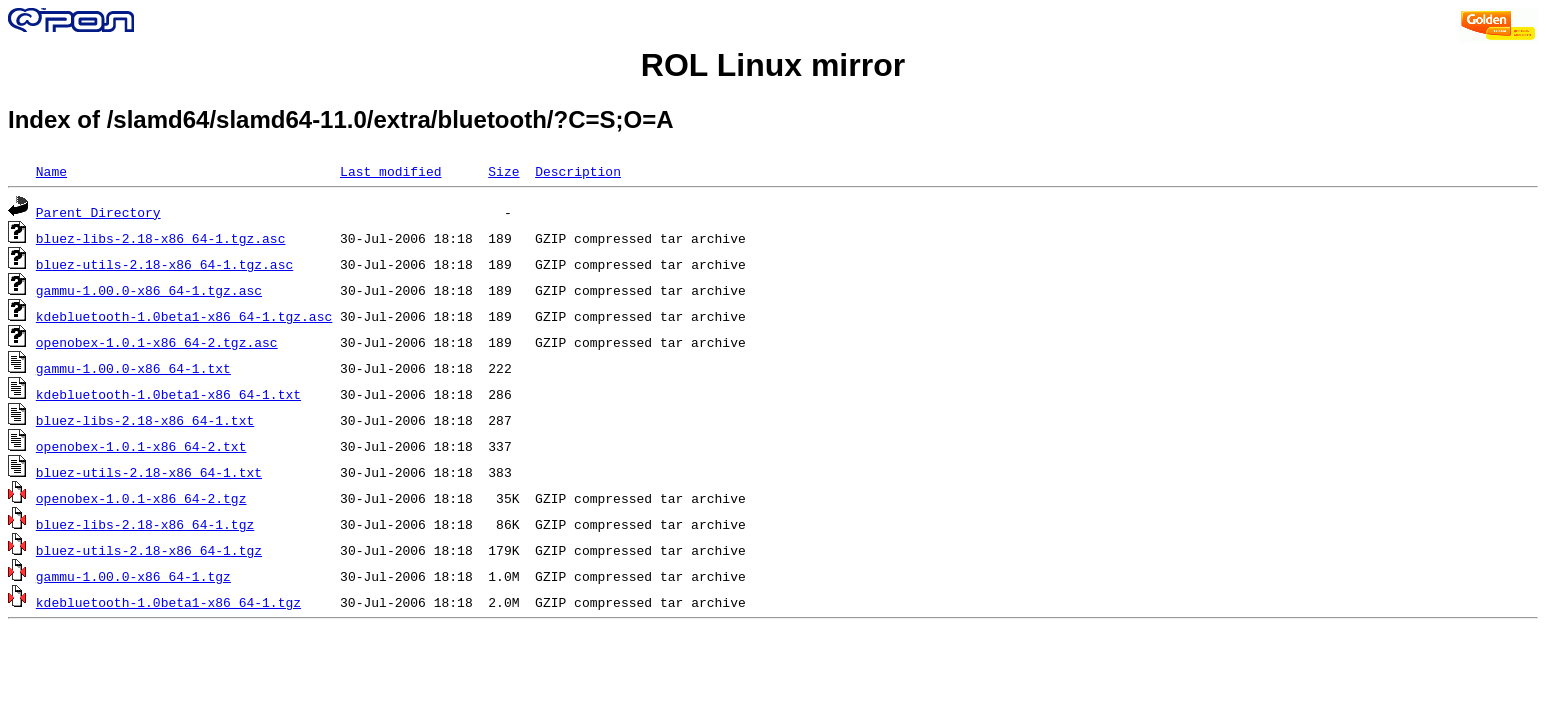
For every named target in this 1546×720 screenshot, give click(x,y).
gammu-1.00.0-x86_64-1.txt (133, 368)
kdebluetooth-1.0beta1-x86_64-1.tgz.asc (184, 316)
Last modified (390, 171)
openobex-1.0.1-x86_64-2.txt (141, 446)
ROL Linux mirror (773, 65)
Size (503, 171)
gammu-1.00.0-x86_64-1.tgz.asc (149, 290)
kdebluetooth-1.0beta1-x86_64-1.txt (168, 394)
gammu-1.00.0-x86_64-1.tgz (133, 576)
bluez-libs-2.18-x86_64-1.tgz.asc (161, 238)
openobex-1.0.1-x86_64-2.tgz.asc (157, 342)
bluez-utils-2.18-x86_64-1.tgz (149, 550)
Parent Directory (98, 212)
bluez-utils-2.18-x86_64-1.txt (149, 472)
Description (578, 171)
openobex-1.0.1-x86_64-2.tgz (141, 498)
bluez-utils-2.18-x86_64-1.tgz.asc (164, 264)
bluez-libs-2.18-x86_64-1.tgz (145, 524)
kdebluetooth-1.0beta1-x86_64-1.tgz (168, 602)
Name (51, 171)
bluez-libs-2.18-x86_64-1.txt (145, 420)
